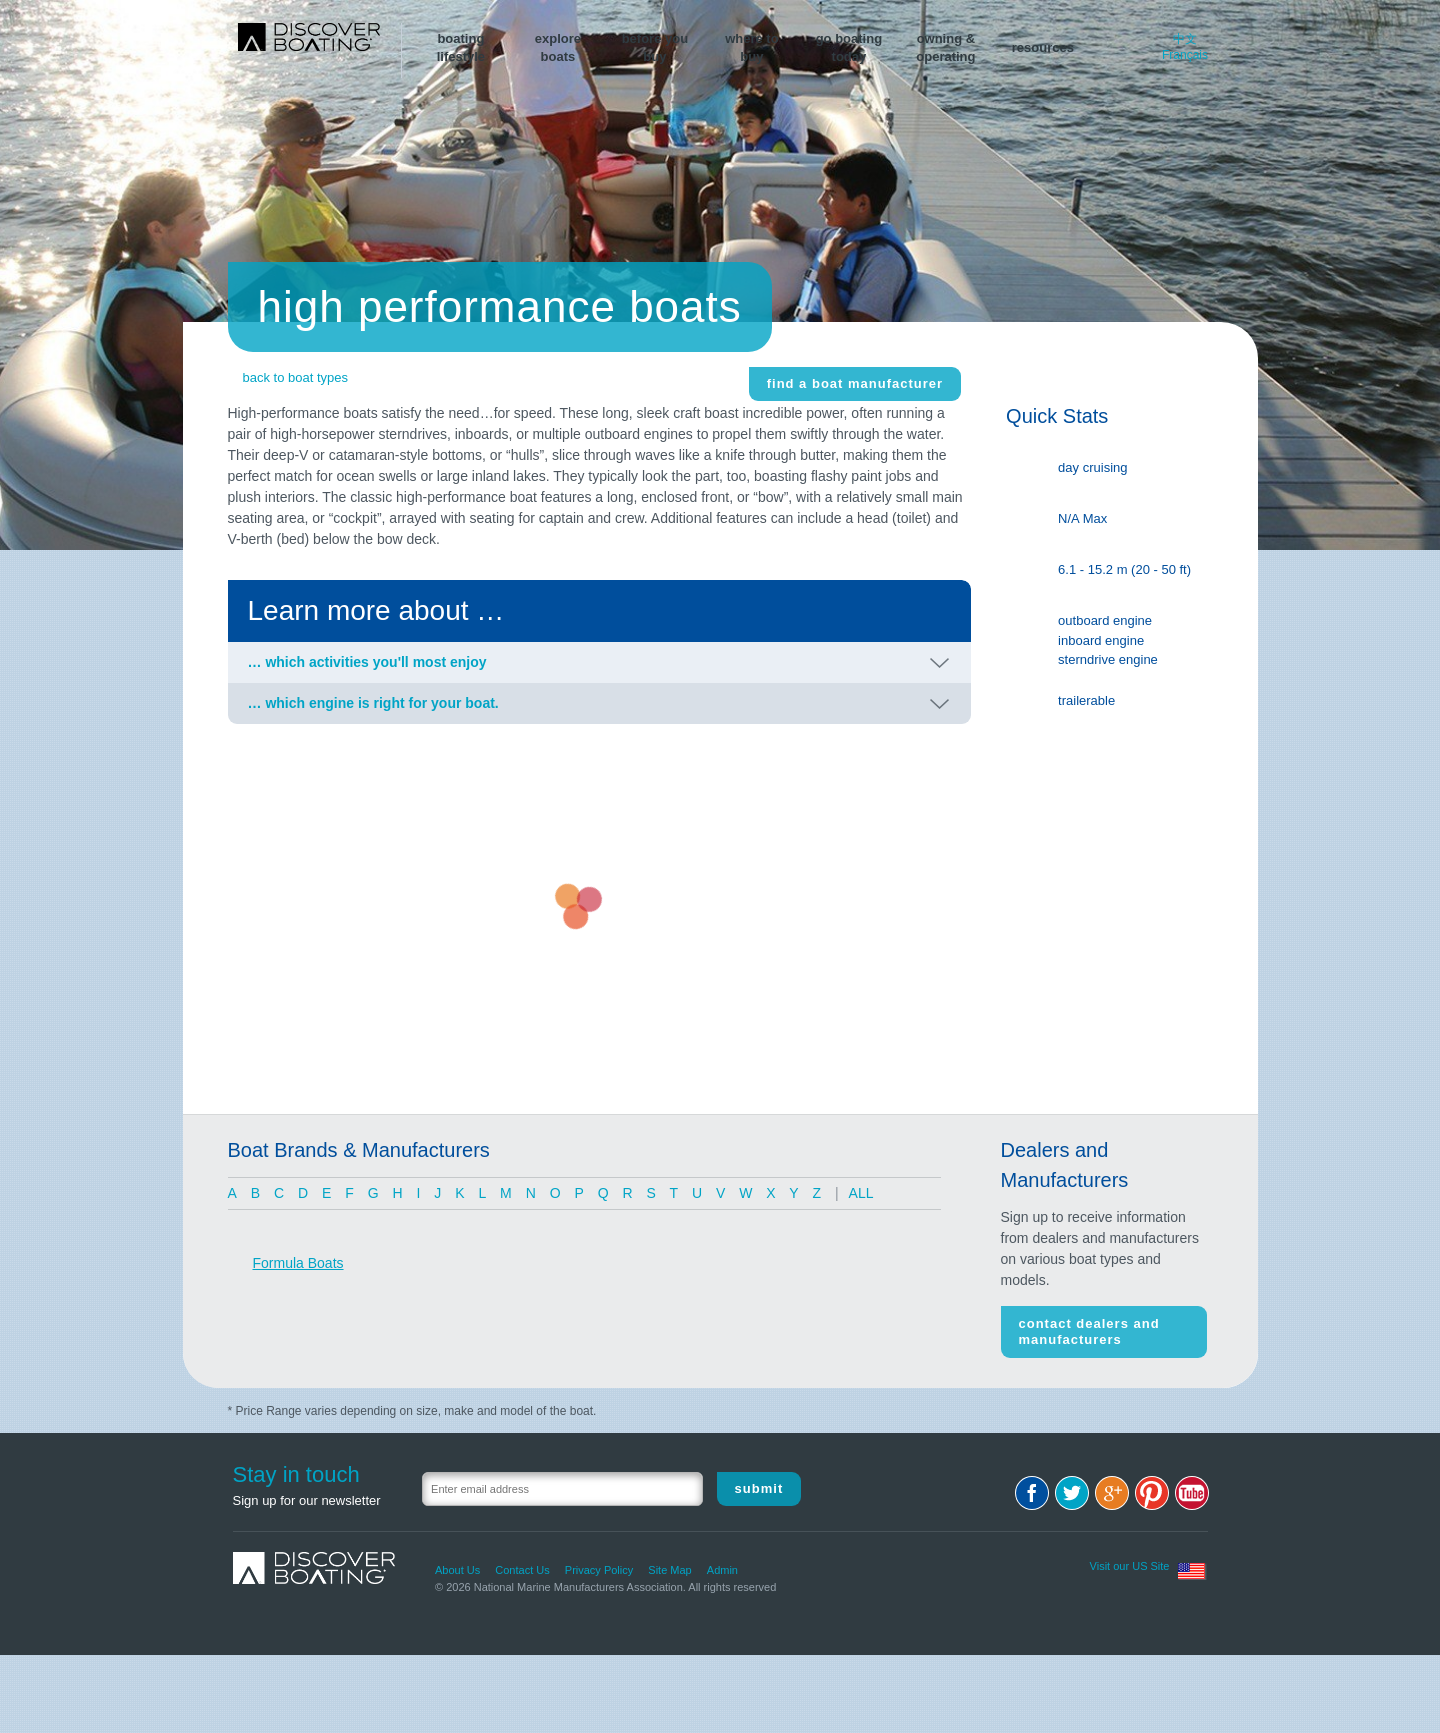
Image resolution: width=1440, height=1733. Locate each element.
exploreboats (558, 47)
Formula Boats (298, 1263)
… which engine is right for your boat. (373, 703)
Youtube (1192, 1493)
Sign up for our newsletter (307, 1500)
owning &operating (945, 47)
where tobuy (751, 47)
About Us (457, 1570)
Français (1185, 55)
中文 (1185, 39)
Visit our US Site (1130, 1566)
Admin (722, 1570)
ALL (861, 1193)
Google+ (1112, 1493)
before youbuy (655, 47)
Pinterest (1152, 1493)
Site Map (669, 1570)
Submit (759, 1488)
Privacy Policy (599, 1570)
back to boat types (296, 377)
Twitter (1072, 1493)
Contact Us (522, 1570)
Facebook (1032, 1493)
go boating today (849, 47)
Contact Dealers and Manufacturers (1089, 1331)
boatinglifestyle (461, 47)
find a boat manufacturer (855, 383)
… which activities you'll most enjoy (367, 662)
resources (1043, 47)
